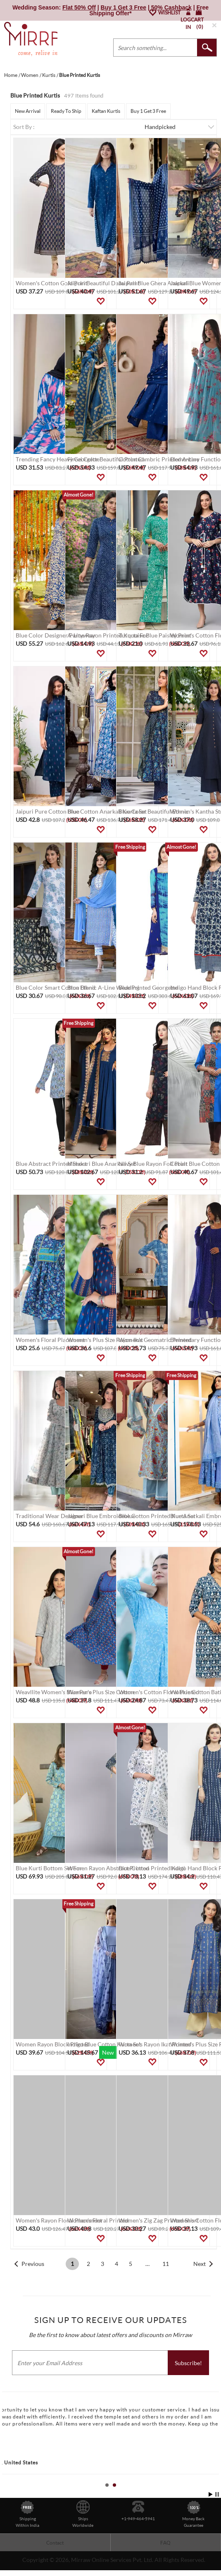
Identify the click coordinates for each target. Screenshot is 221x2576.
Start (211, 2494)
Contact (55, 2543)
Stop (217, 2494)
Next (199, 2263)
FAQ (165, 2543)
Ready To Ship (66, 111)
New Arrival (27, 111)
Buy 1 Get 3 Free (148, 111)
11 (165, 2263)
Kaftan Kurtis (106, 111)
